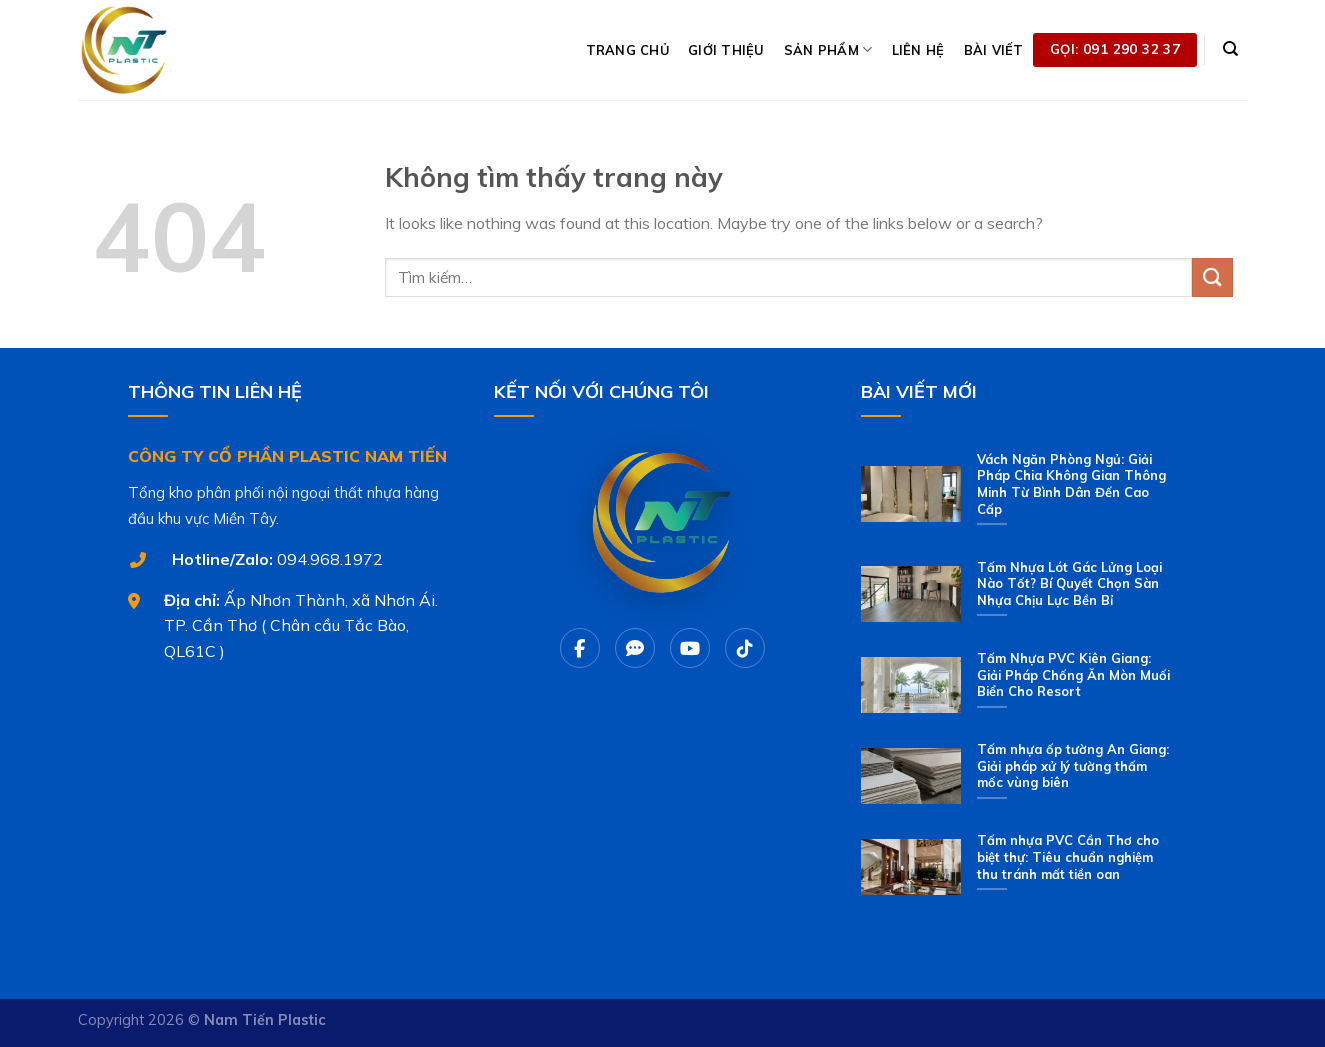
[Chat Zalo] (635, 648)
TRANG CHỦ (627, 50)
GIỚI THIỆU (726, 50)
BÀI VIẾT (994, 50)
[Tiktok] (745, 648)
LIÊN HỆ (918, 50)
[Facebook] (580, 648)
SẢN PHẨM (828, 49)
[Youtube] (690, 648)
